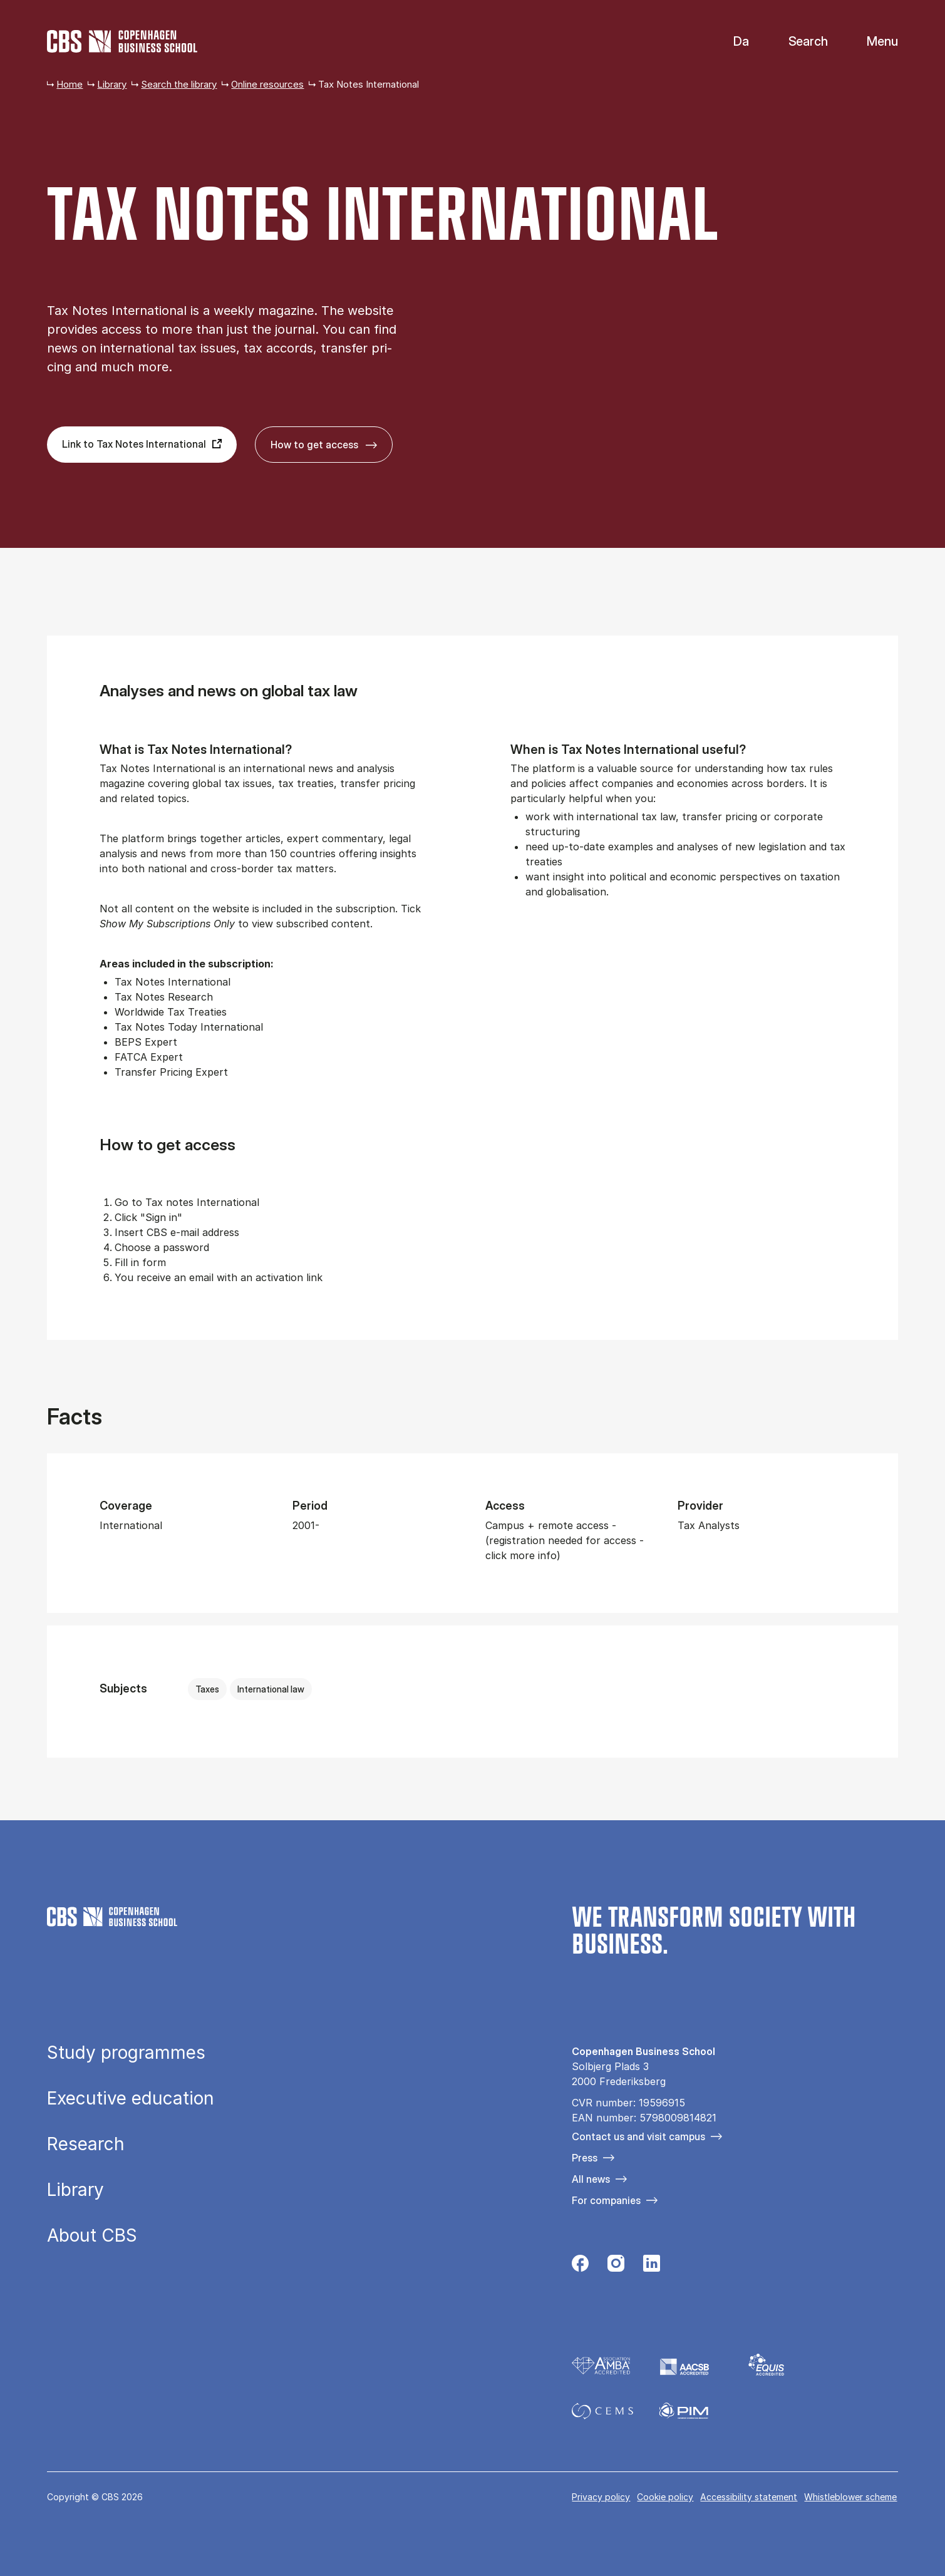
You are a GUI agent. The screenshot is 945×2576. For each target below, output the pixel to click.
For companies (606, 2200)
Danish (730, 41)
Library (112, 84)
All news (591, 2179)
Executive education (130, 2098)
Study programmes (126, 2052)
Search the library (179, 84)
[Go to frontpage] (122, 41)
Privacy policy (601, 2496)
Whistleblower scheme (850, 2496)
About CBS (92, 2235)
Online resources (267, 84)
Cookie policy (665, 2496)
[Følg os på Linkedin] (651, 2267)
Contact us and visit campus (638, 2136)
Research (86, 2144)
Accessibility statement (748, 2496)
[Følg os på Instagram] (615, 2267)
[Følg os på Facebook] (580, 2267)
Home (69, 84)
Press (584, 2157)
